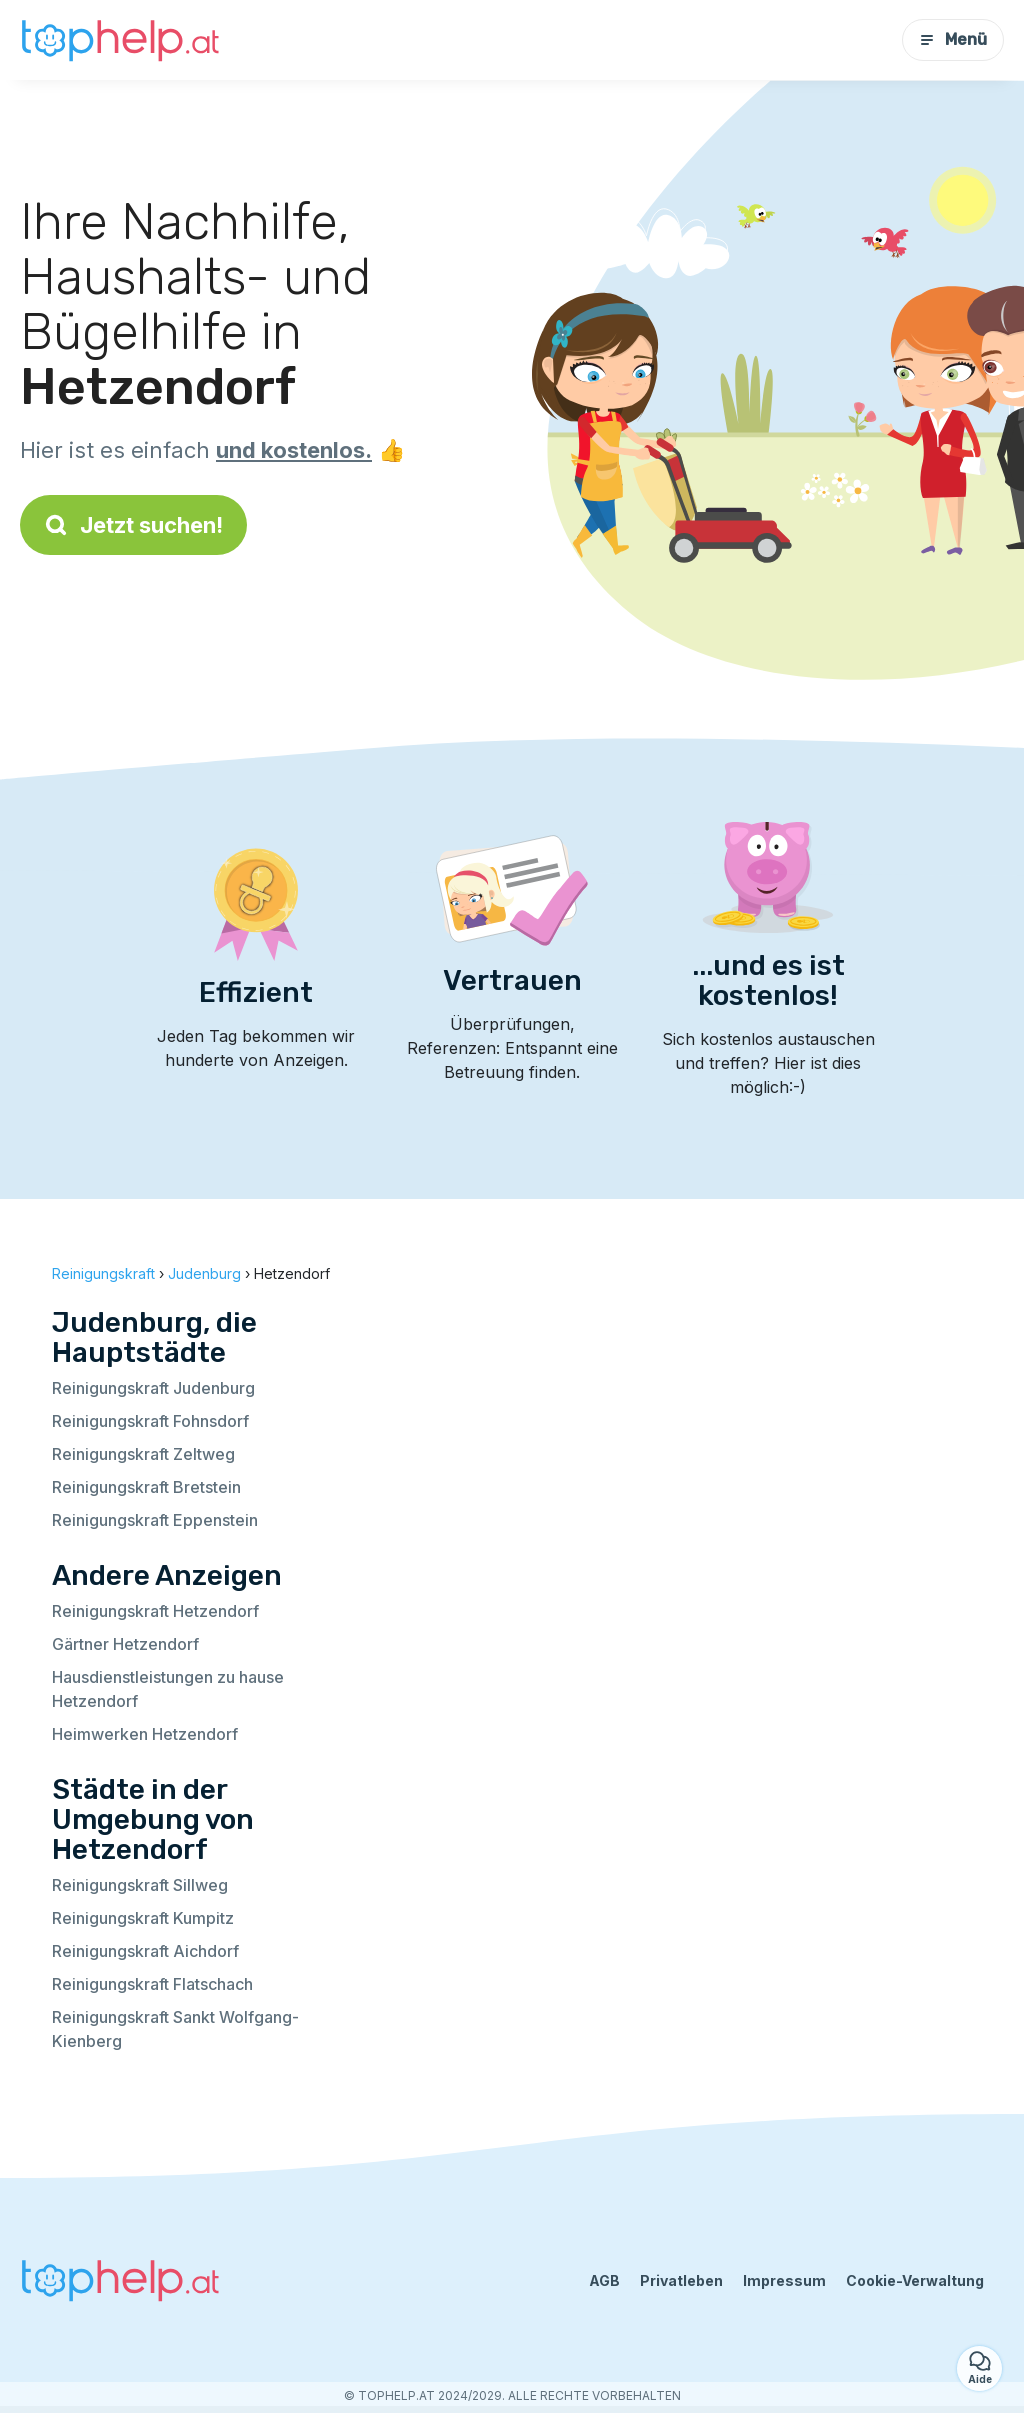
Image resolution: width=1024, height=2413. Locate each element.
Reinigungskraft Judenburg (153, 1388)
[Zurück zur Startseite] (120, 40)
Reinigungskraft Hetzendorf (155, 1611)
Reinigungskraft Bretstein (146, 1487)
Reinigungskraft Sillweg (140, 1885)
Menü (953, 39)
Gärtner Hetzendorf (125, 1644)
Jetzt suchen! (133, 525)
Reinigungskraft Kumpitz (143, 1918)
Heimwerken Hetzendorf (145, 1734)
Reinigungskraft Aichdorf (145, 1951)
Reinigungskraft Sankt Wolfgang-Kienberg (175, 2029)
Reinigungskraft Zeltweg (143, 1454)
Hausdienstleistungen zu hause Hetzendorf (168, 1689)
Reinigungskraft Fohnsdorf (150, 1421)
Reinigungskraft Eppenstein (155, 1520)
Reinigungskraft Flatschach (152, 1984)
